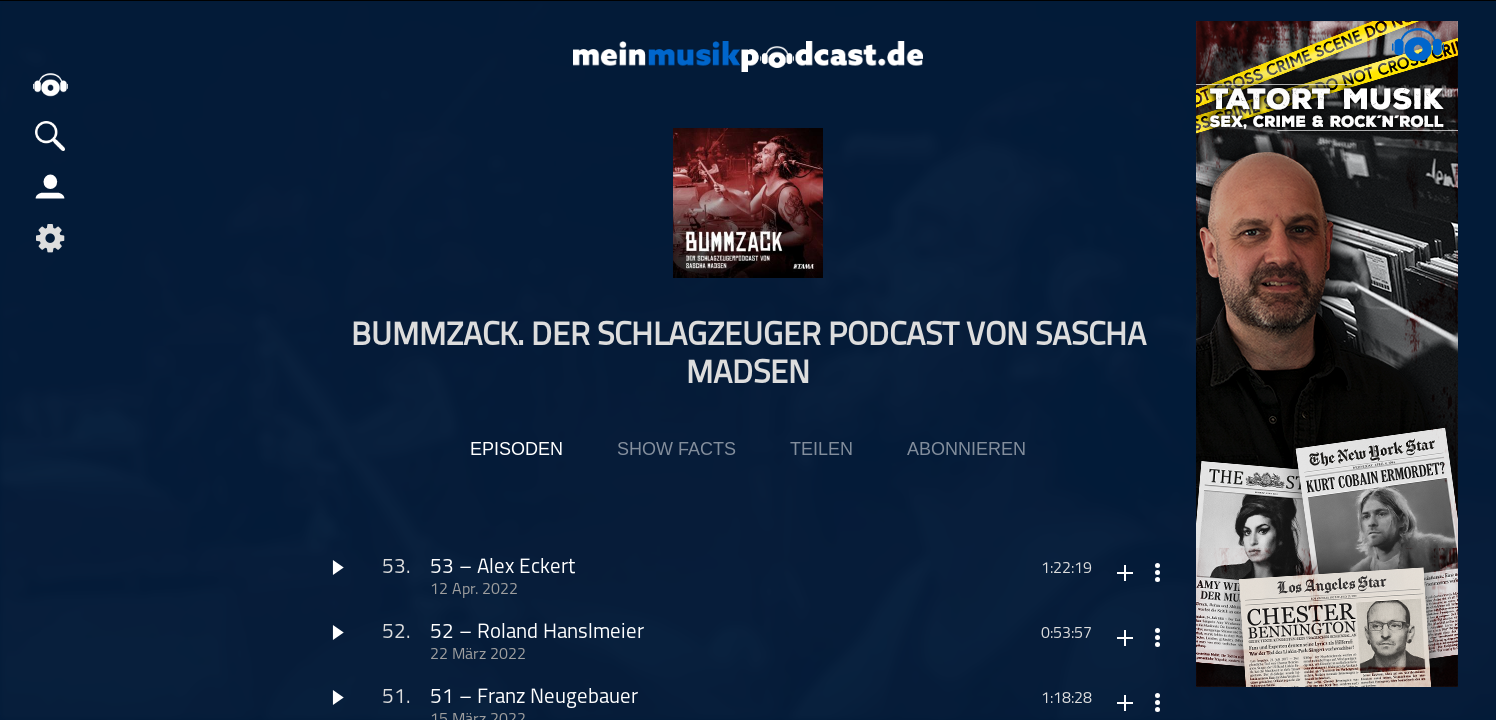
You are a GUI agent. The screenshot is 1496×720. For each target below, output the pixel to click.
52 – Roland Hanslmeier (537, 632)
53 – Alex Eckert (502, 567)
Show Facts (676, 449)
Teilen (821, 449)
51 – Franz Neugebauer (534, 697)
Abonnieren (966, 449)
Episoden (516, 449)
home (50, 84)
